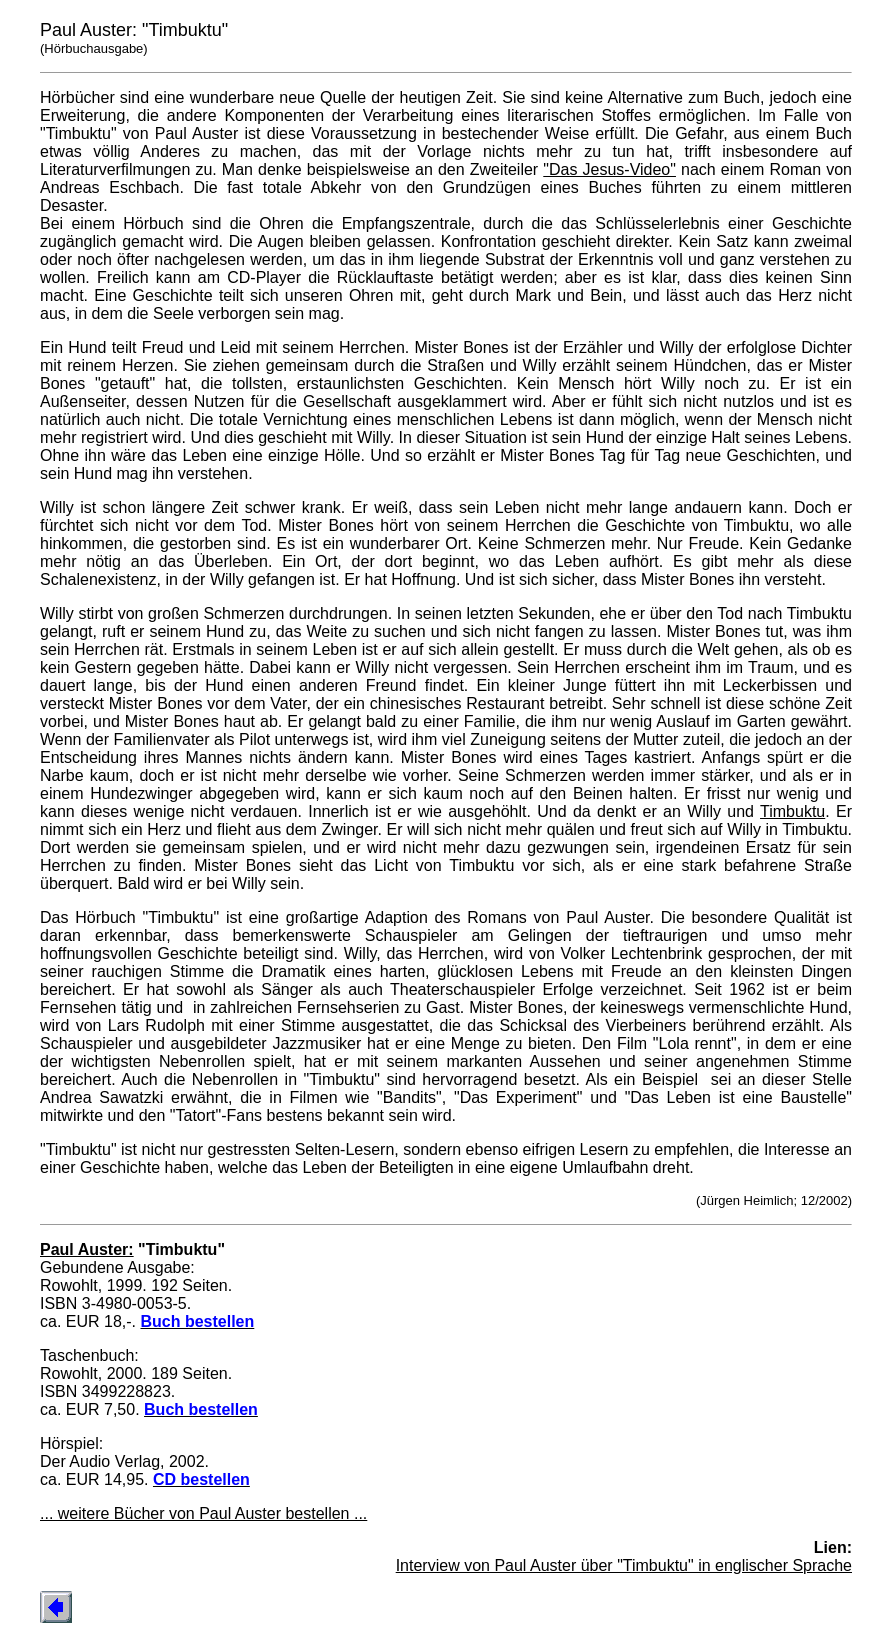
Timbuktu (792, 811)
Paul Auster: (87, 1249)
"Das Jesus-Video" (609, 169)
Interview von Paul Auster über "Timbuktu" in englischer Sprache (624, 1565)
